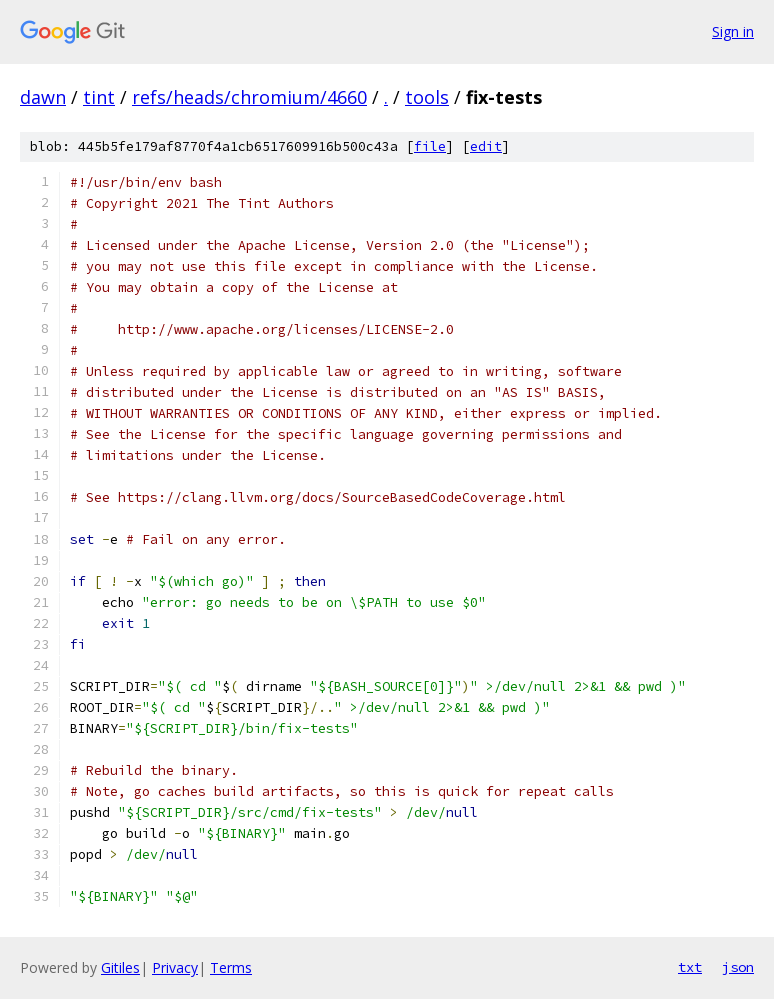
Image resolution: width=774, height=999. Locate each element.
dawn (43, 97)
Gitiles (120, 967)
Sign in (733, 31)
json (738, 967)
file (430, 146)
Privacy (175, 967)
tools (427, 97)
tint (99, 97)
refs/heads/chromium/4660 (249, 97)
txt (690, 967)
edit (486, 146)
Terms (231, 967)
